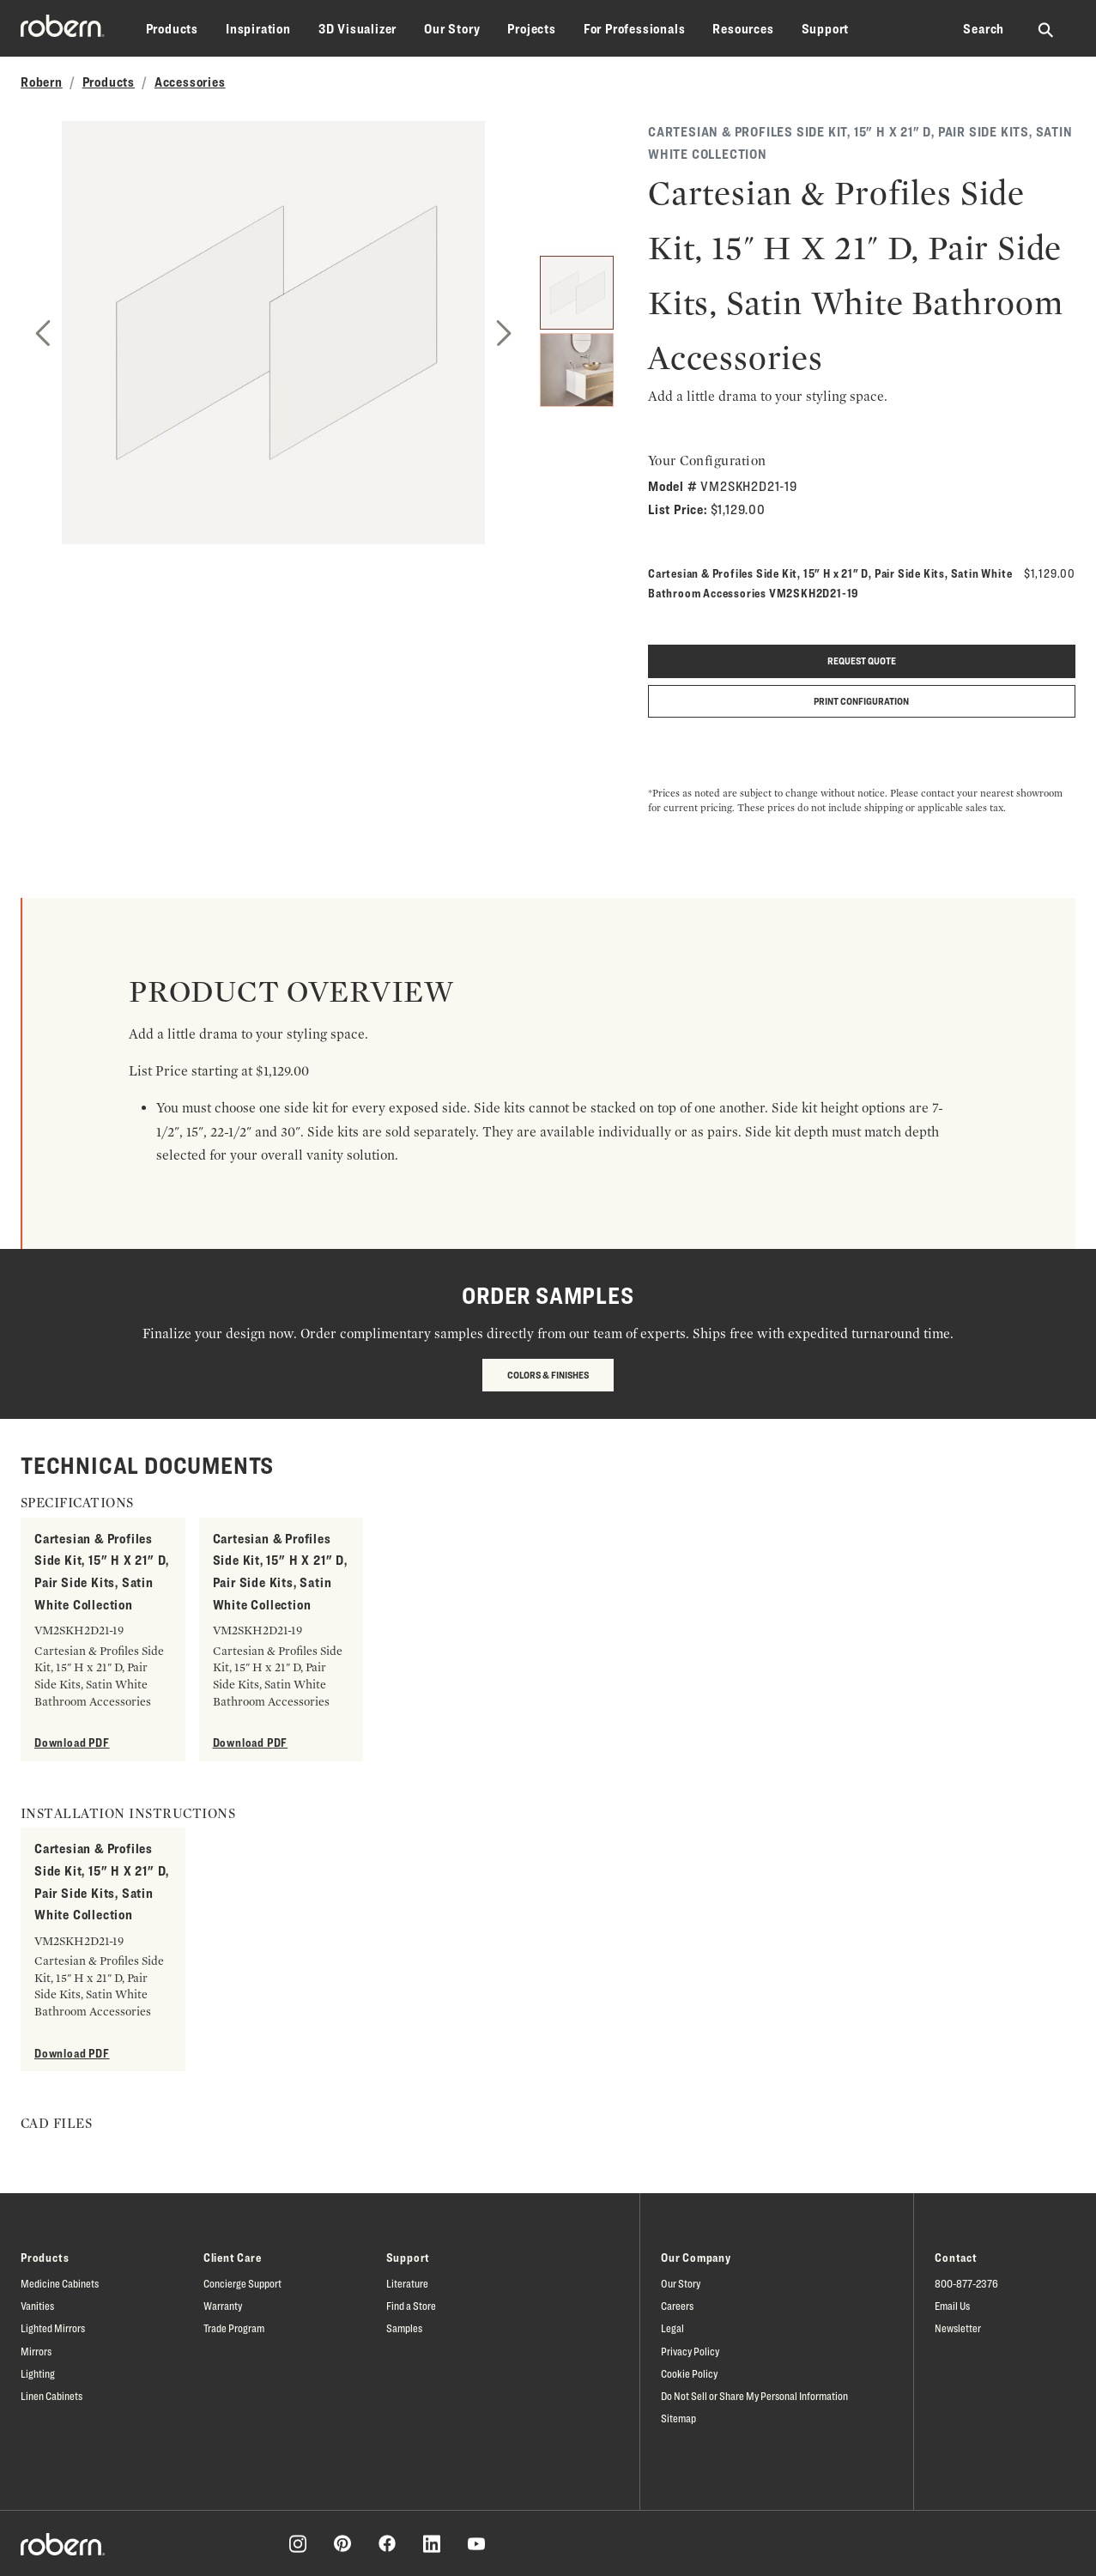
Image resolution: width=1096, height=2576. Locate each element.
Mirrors (36, 2351)
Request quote (861, 660)
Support (826, 29)
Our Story (452, 29)
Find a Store (411, 2305)
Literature (407, 2283)
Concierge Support (242, 2283)
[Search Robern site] (1046, 29)
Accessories (190, 82)
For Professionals (635, 29)
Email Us (952, 2305)
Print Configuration (861, 700)
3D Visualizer (357, 29)
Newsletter (958, 2328)
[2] (577, 370)
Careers (677, 2305)
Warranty (222, 2305)
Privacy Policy (690, 2351)
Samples (404, 2328)
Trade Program (233, 2328)
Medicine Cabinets (60, 2283)
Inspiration (258, 29)
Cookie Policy (689, 2373)
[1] (577, 293)
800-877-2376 (966, 2283)
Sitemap (678, 2418)
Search (983, 29)
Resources (742, 29)
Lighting (38, 2373)
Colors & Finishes (548, 1374)
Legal (672, 2328)
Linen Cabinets (51, 2396)
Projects (531, 29)
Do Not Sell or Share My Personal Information (754, 2396)
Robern (42, 82)
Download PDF (72, 1742)
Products (172, 29)
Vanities (37, 2305)
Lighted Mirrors (53, 2328)
